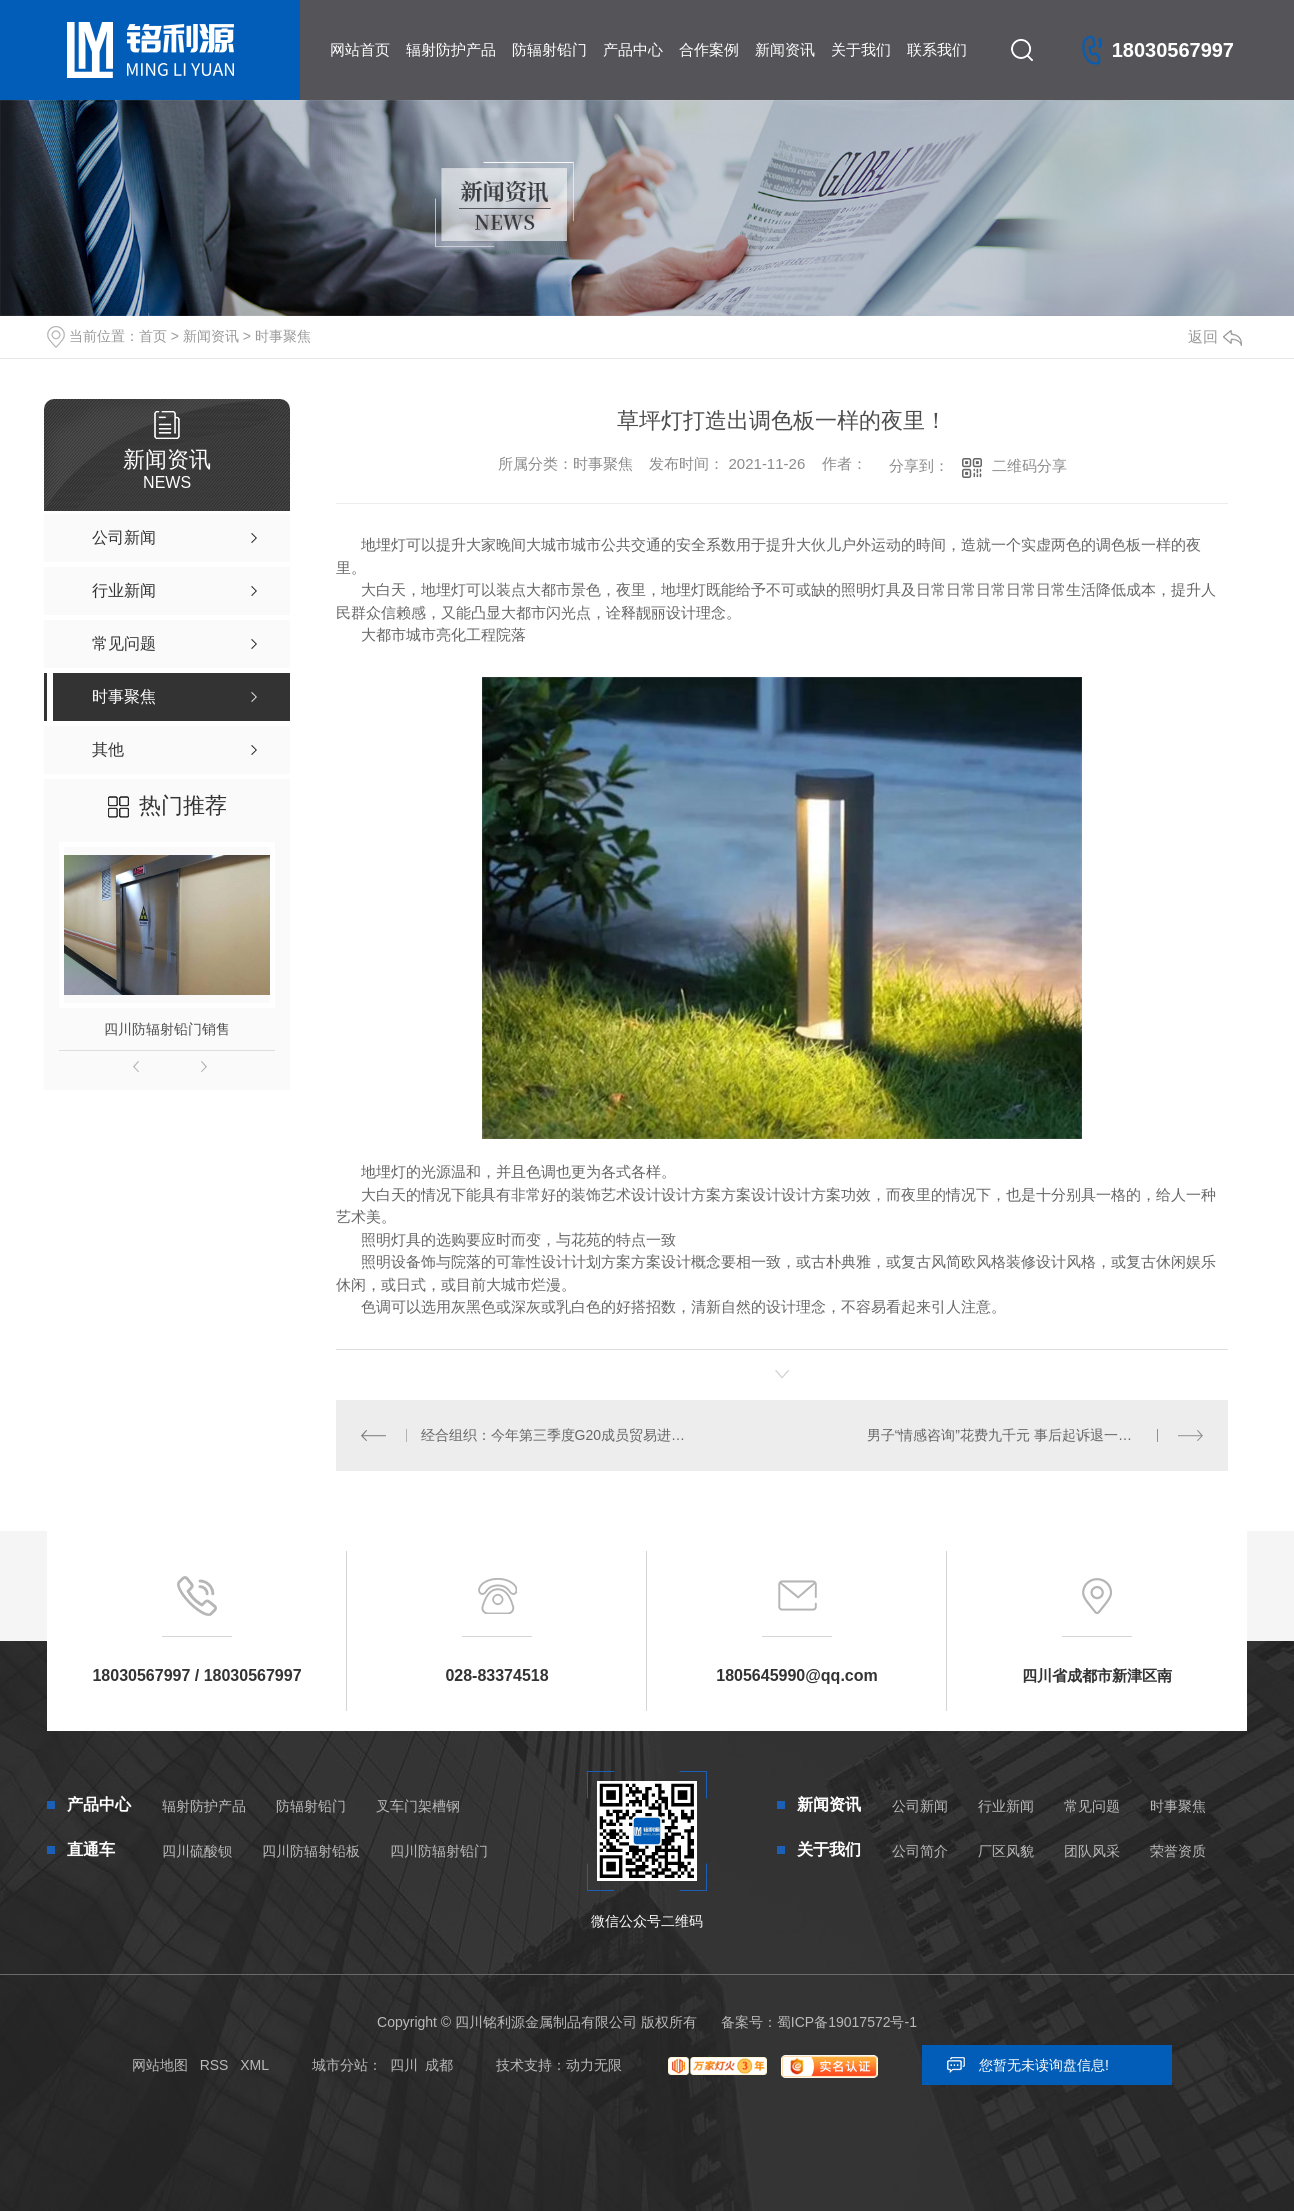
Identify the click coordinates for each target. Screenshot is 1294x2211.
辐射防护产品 (451, 49)
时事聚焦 (283, 336)
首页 (153, 336)
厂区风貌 (1006, 1851)
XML (254, 2065)
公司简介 (920, 1851)
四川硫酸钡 (197, 1851)
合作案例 (709, 49)
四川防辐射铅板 (311, 1851)
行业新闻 (1006, 1806)
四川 (404, 2065)
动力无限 (594, 2065)
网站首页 (360, 49)
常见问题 (1092, 1806)
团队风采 (1092, 1851)
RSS (214, 2065)
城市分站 (340, 2065)
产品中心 (633, 49)
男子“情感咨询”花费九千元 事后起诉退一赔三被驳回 (1027, 1435)
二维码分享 (1029, 465)
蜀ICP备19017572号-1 (847, 2022)
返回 (1215, 336)
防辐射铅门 (549, 49)
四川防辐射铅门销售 (167, 1029)
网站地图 (160, 2065)
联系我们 (937, 49)
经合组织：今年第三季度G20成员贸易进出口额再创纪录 (559, 1435)
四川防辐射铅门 (439, 1851)
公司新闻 (920, 1806)
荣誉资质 (1178, 1851)
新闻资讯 (785, 49)
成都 (439, 2065)
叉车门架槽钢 (418, 1806)
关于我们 (861, 49)
